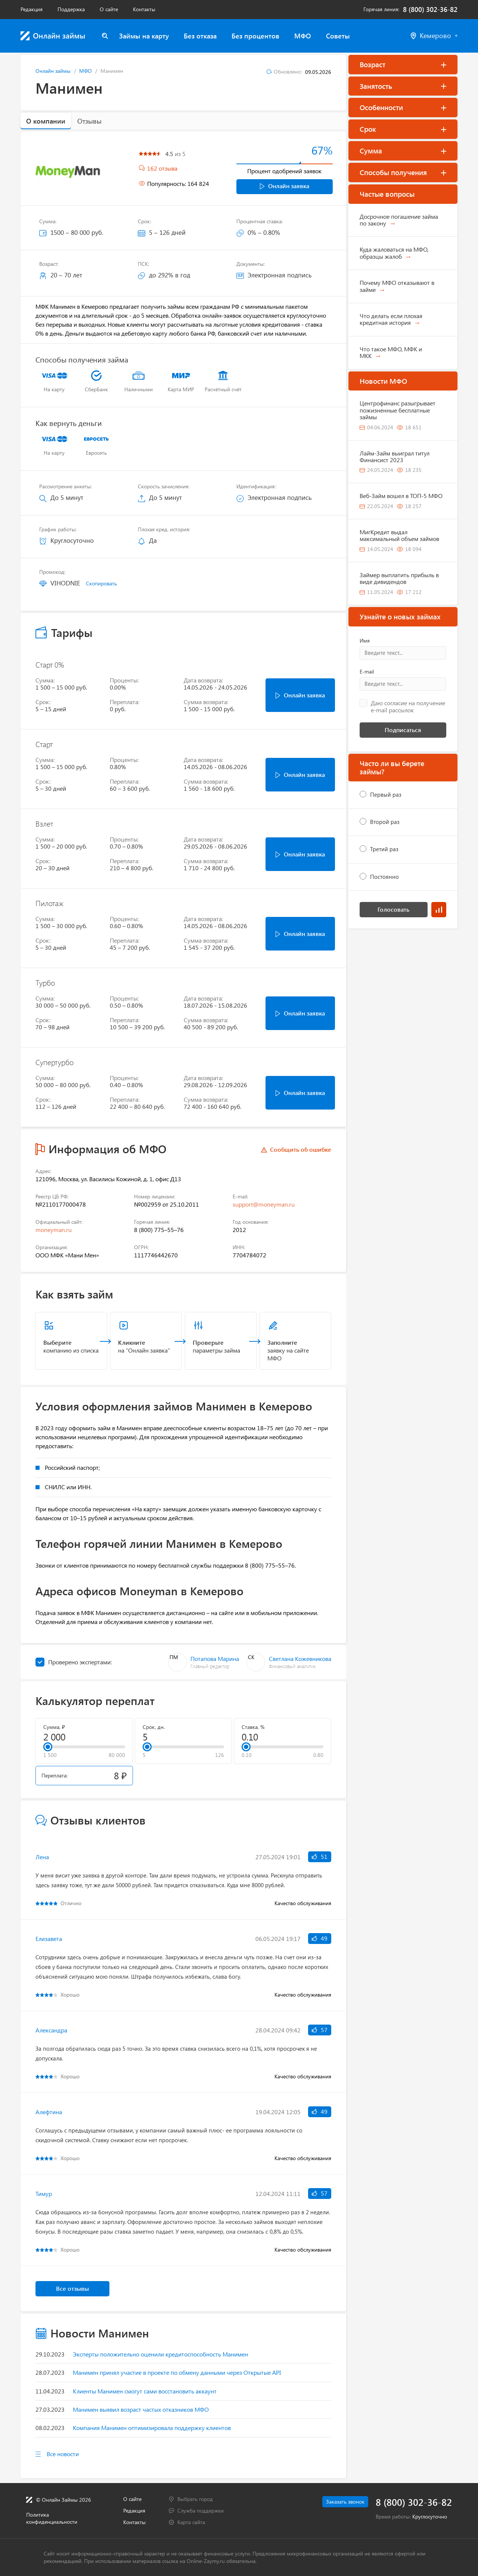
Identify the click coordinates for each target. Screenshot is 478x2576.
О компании (45, 120)
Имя (365, 641)
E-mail (367, 672)
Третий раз (384, 849)
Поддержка (71, 9)
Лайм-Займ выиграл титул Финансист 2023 (394, 456)
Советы (338, 35)
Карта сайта (191, 2522)
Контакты (144, 9)
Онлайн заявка (284, 186)
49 (320, 1938)
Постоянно (384, 876)
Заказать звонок (345, 2501)
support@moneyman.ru (264, 1204)
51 (320, 1856)
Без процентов (255, 35)
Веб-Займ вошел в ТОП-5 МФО (401, 496)
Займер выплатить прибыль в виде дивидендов (399, 578)
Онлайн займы (53, 70)
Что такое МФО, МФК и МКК (391, 352)
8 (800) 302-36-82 (430, 9)
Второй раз (385, 821)
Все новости (63, 2454)
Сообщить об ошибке (300, 1149)
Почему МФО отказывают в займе (397, 286)
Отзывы (89, 120)
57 (320, 2030)
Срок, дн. (154, 1727)
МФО (302, 35)
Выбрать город (195, 2498)
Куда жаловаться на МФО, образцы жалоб (394, 252)
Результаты (438, 909)
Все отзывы (72, 2288)
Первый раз (385, 794)
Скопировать (101, 583)
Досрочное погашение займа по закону (399, 219)
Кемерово (434, 36)
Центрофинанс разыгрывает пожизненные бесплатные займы (397, 410)
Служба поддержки (200, 2510)
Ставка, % (253, 1727)
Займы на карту (144, 35)
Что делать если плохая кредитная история (391, 319)
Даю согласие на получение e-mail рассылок (408, 706)
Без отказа (200, 35)
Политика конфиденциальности (51, 2518)
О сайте (109, 9)
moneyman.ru (53, 1229)
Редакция (32, 9)
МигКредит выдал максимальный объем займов (399, 535)
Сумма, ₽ (54, 1727)
